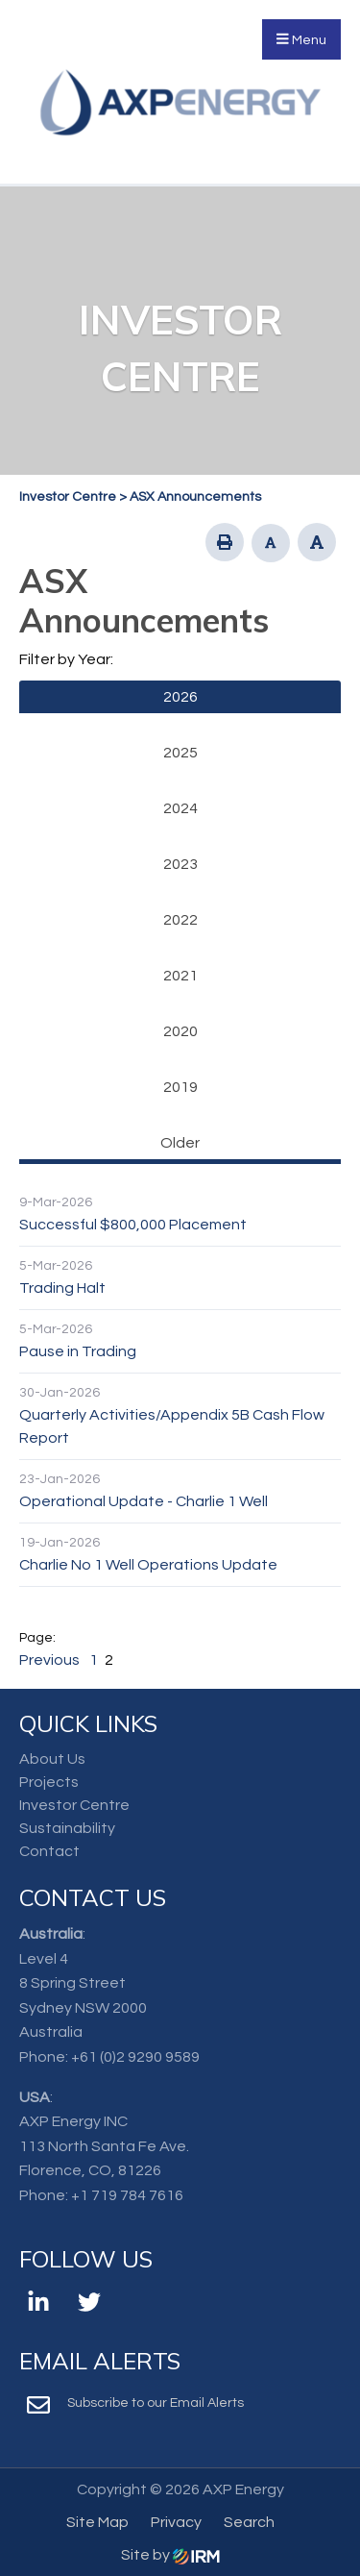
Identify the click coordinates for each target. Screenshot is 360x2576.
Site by (170, 2555)
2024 (180, 808)
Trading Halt (62, 1288)
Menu (301, 39)
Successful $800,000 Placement (133, 1224)
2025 (180, 752)
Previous (51, 1660)
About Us (52, 1759)
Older (180, 1143)
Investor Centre (74, 1805)
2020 (180, 1031)
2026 (180, 697)
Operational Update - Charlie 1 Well (143, 1501)
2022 (180, 920)
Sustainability (67, 1828)
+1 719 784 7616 (127, 2195)
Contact (49, 1851)
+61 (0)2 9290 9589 (135, 2057)
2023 (180, 864)
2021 (180, 975)
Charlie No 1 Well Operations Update (148, 1565)
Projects (49, 1782)
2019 (180, 1087)
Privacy (176, 2522)
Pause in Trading (77, 1351)
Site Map (97, 2522)
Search (249, 2522)
